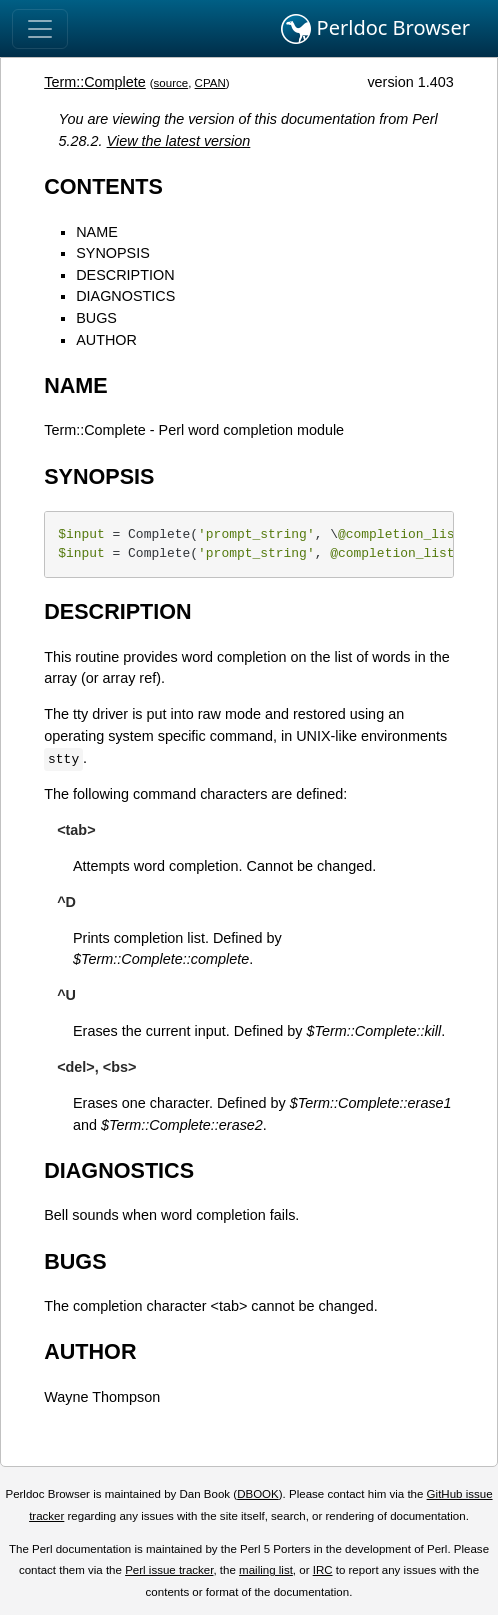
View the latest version (179, 141)
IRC (323, 1570)
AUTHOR (106, 340)
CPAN (210, 83)
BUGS (96, 318)
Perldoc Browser (375, 29)
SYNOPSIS (113, 253)
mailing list (266, 1570)
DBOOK (258, 1494)
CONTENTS (103, 186)
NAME (97, 232)
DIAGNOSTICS (125, 296)
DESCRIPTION (125, 275)
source (171, 83)
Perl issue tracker (169, 1570)
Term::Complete (95, 82)
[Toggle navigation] (40, 29)
